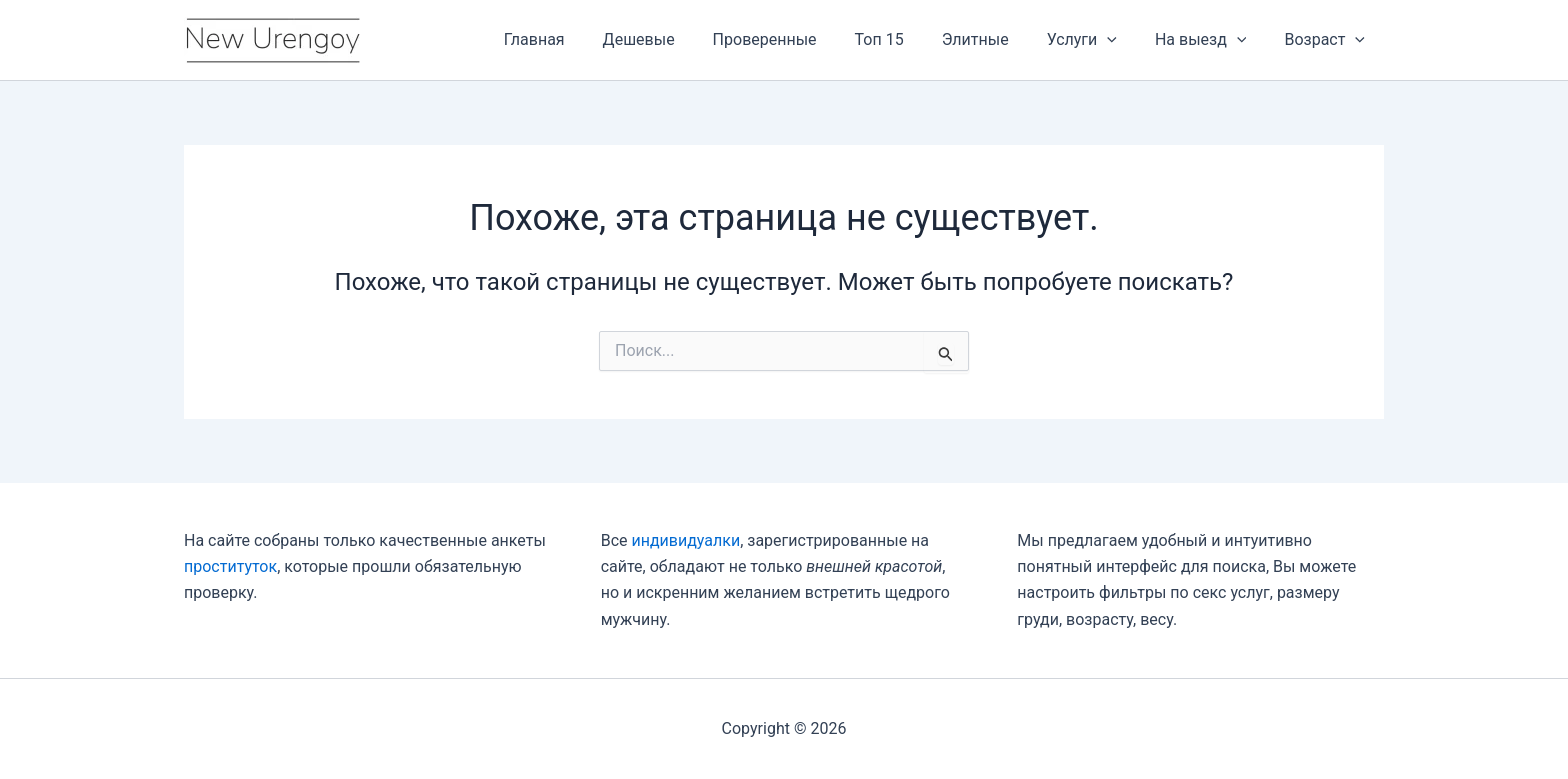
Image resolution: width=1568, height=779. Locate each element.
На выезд (1210, 40)
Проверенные (798, 39)
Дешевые (678, 39)
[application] (1122, 40)
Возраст (1327, 40)
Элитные (996, 39)
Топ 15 (906, 39)
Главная (579, 39)
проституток (230, 566)
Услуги (1097, 40)
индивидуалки (685, 540)
